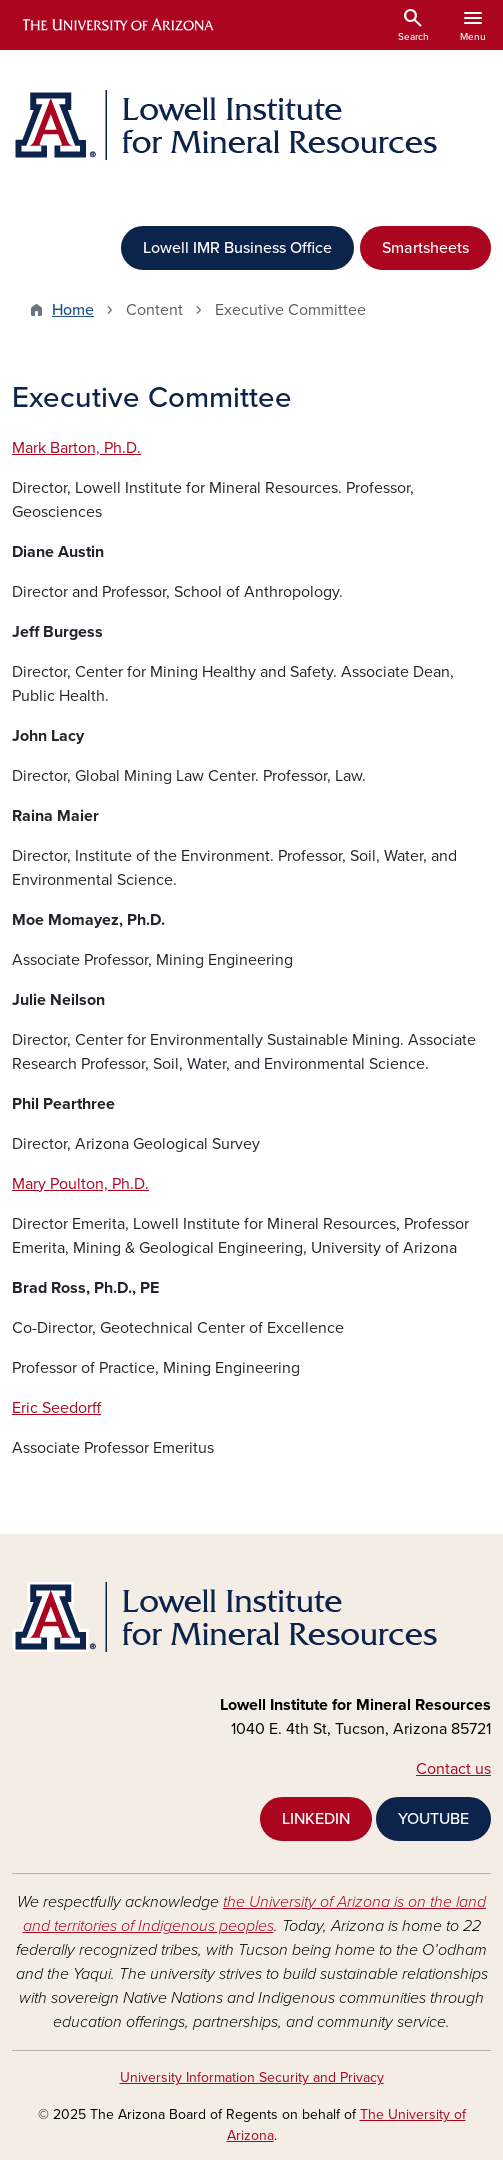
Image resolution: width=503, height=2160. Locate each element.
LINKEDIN (316, 1819)
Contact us (453, 1769)
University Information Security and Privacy (252, 2077)
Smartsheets (425, 248)
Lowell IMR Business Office (237, 248)
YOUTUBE (433, 1819)
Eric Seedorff (56, 1408)
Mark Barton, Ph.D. (76, 448)
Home (73, 310)
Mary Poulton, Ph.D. (80, 1184)
